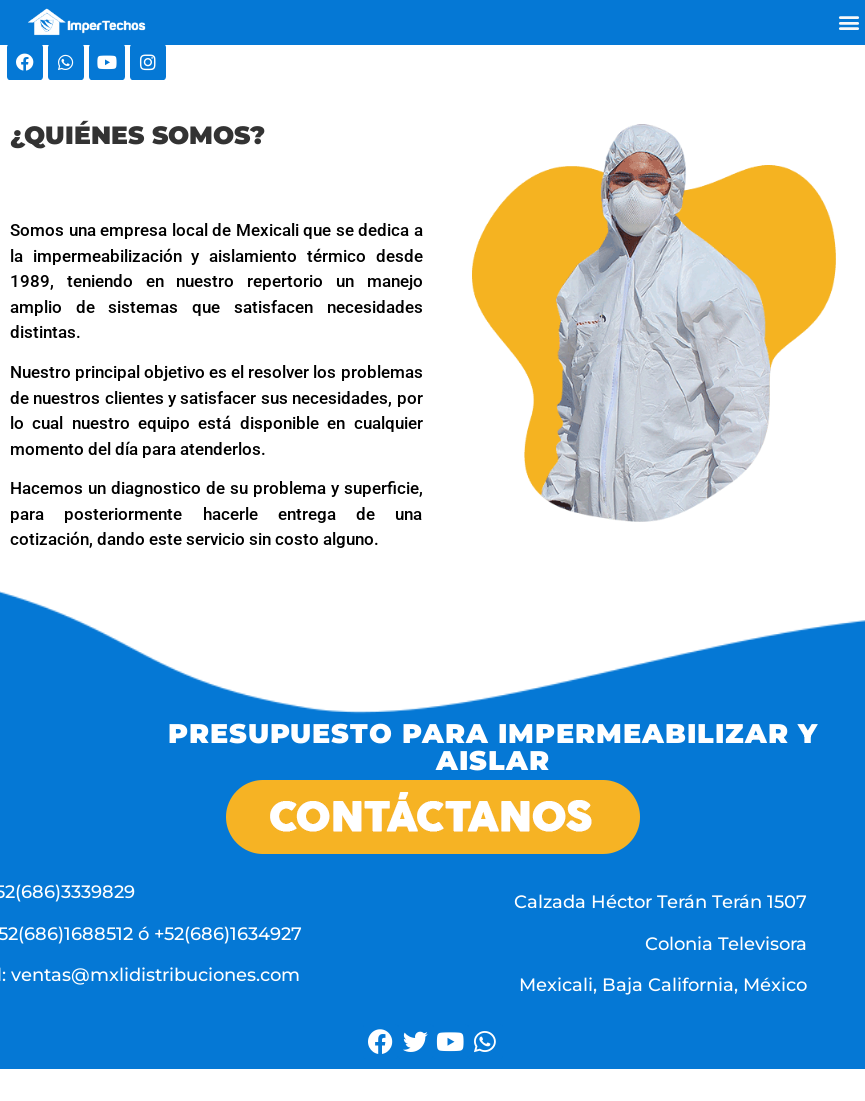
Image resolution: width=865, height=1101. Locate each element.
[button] (848, 22)
